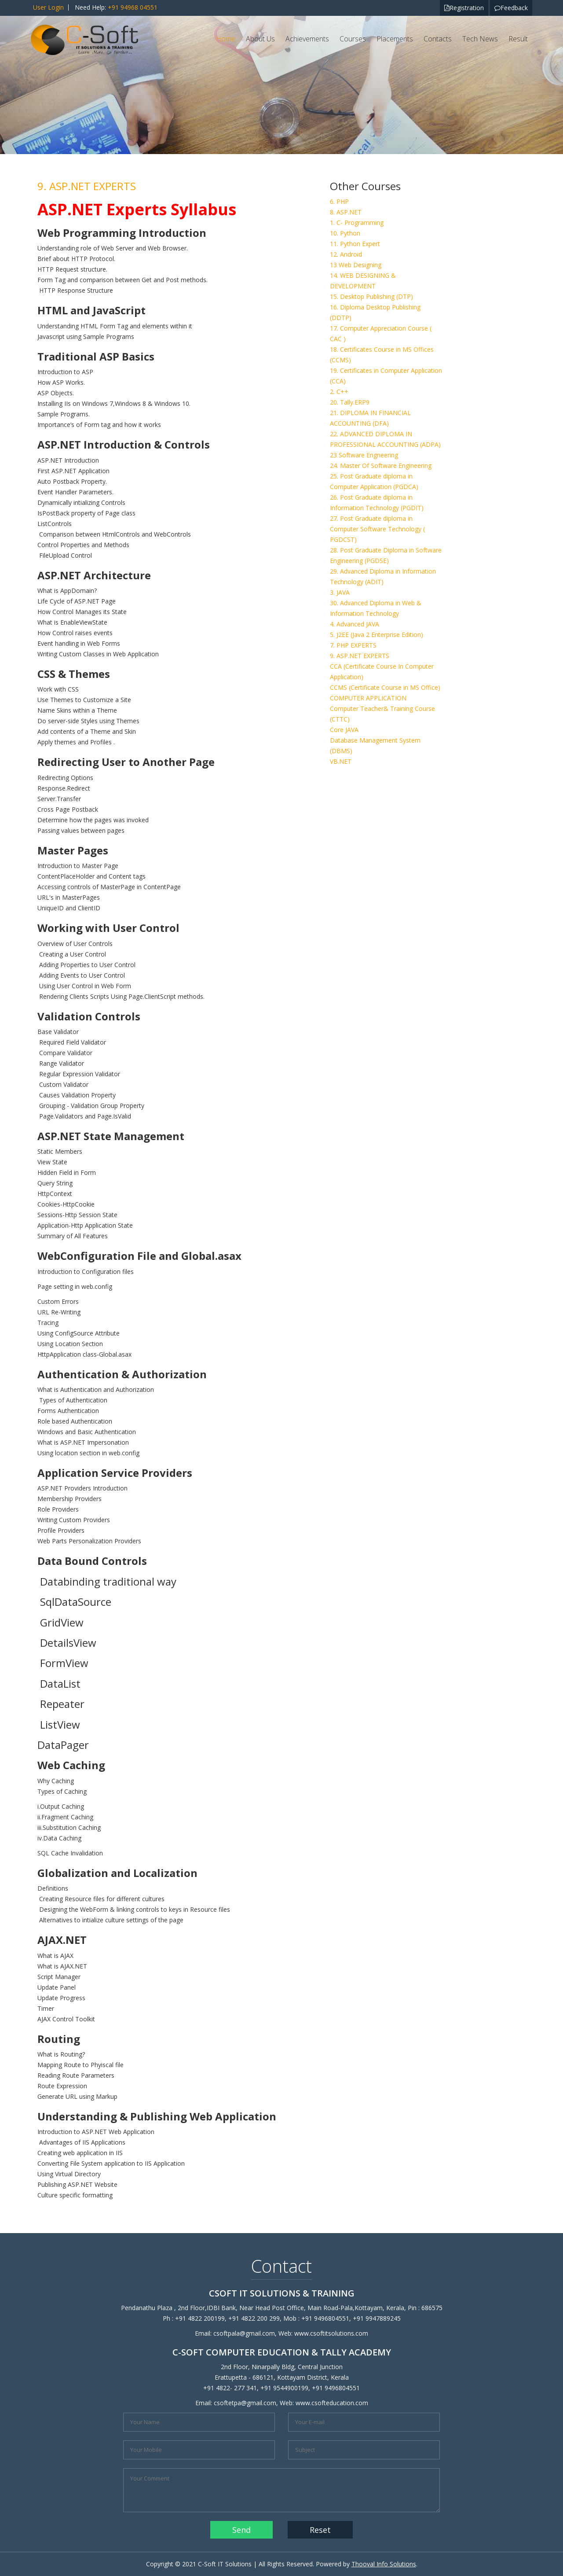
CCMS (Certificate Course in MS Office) (385, 687)
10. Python (345, 233)
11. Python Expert (355, 243)
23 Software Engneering (364, 455)
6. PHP (339, 201)
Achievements (307, 39)
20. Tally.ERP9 (349, 402)
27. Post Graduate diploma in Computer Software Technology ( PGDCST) (377, 529)
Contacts (438, 39)
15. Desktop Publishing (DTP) (371, 296)
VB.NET (340, 761)
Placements (395, 39)
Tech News (480, 39)
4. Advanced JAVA (354, 624)
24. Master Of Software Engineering (380, 465)
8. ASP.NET (346, 212)
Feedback (511, 8)
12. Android (346, 254)
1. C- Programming (357, 222)
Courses (353, 39)
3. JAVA (340, 592)
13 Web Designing (355, 265)
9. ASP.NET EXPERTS (359, 655)
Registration (464, 8)
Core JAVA (344, 729)
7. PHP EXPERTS (353, 645)
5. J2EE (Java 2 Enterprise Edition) (376, 634)
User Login (48, 7)
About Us (260, 39)
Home (225, 39)
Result (518, 39)
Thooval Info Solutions (383, 2564)
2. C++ (339, 391)
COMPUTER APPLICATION (368, 698)
